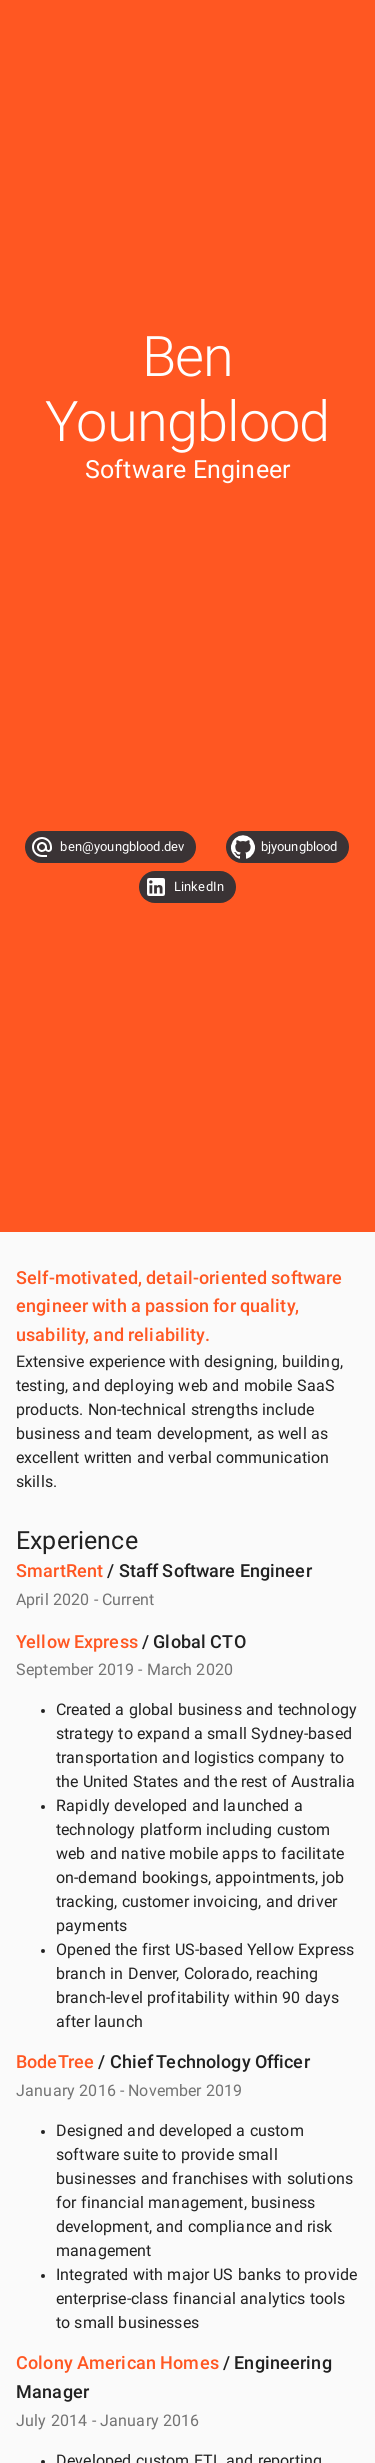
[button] (110, 847)
